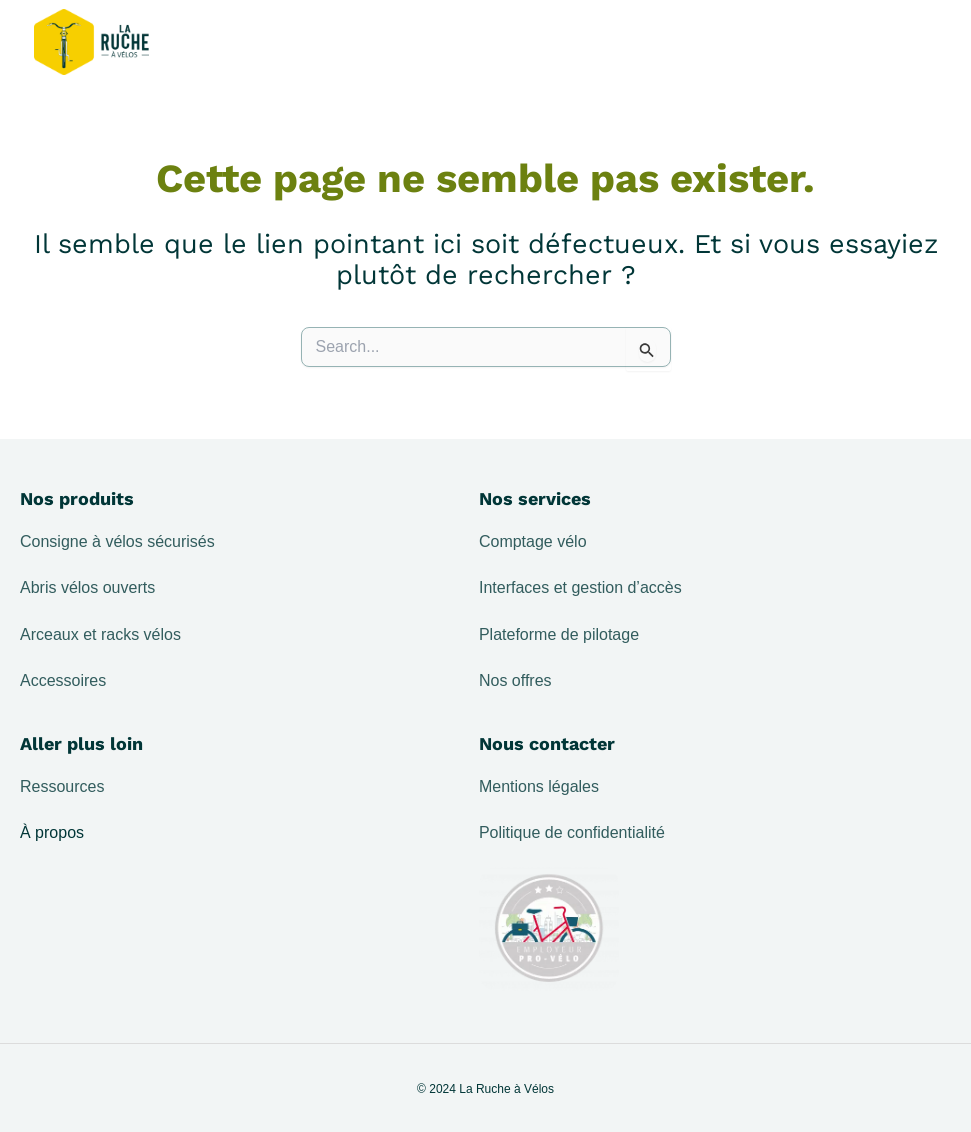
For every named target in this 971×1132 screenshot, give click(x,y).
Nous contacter (547, 743)
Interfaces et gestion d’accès (580, 587)
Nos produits (77, 498)
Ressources (62, 786)
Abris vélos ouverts (87, 587)
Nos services (535, 498)
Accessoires (63, 680)
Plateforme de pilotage (559, 634)
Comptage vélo (533, 541)
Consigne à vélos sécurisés (117, 541)
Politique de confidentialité (572, 832)
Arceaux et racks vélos (100, 634)
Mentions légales (539, 786)
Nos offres (515, 680)
